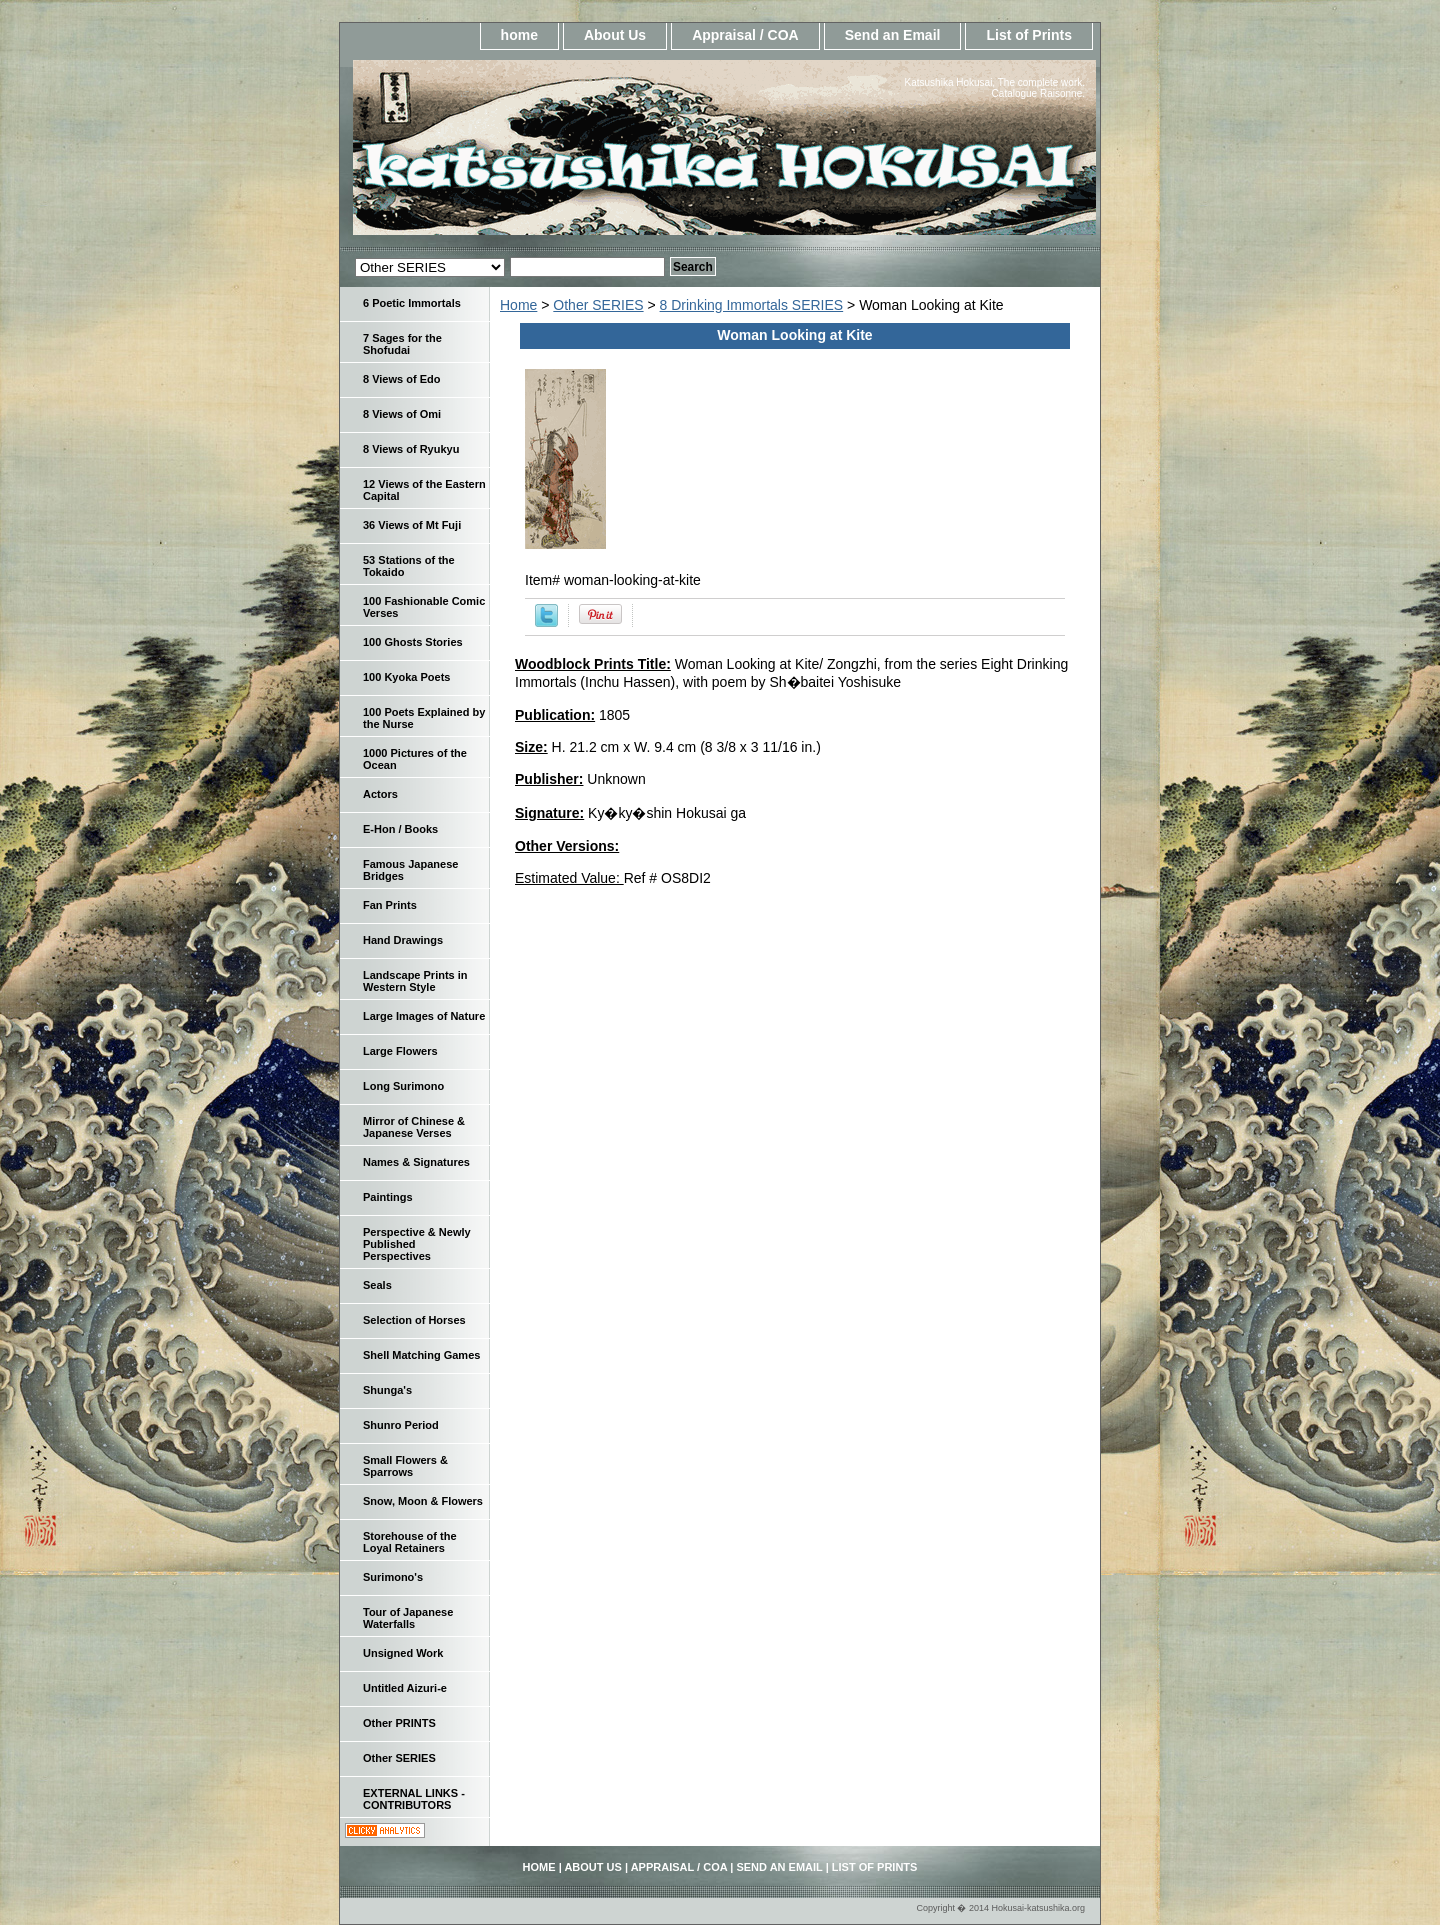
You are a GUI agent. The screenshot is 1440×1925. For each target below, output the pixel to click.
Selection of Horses (414, 1320)
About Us (615, 35)
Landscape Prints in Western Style (415, 981)
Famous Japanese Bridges (410, 870)
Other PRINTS (399, 1723)
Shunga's (387, 1390)
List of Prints (1029, 35)
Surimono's (393, 1577)
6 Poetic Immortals (412, 303)
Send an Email (893, 35)
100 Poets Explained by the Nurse (424, 718)
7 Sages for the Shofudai (402, 344)
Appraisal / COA (745, 35)
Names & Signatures (416, 1162)
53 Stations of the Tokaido (409, 566)
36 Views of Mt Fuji (412, 525)
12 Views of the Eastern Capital (424, 490)
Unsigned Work (403, 1653)
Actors (380, 794)
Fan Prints (390, 905)
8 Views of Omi (402, 414)
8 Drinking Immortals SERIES (752, 305)
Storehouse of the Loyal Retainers (410, 1542)
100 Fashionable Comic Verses (424, 607)
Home (518, 305)
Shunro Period (401, 1425)
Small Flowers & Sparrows (405, 1466)
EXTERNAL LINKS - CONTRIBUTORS (414, 1799)
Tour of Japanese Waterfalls (408, 1618)
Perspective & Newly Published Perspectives (417, 1244)
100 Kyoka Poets (406, 677)
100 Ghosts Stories (413, 642)
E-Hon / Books (400, 829)
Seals (377, 1285)
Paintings (388, 1197)
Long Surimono (403, 1086)
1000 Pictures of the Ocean (415, 759)
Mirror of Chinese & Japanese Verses (414, 1127)
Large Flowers (400, 1051)
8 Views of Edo (401, 379)
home (519, 35)
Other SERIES (598, 305)
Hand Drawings (403, 940)
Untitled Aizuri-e (405, 1688)
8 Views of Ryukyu (411, 449)
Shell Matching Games (421, 1355)
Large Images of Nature (424, 1016)
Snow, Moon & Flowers (423, 1501)
